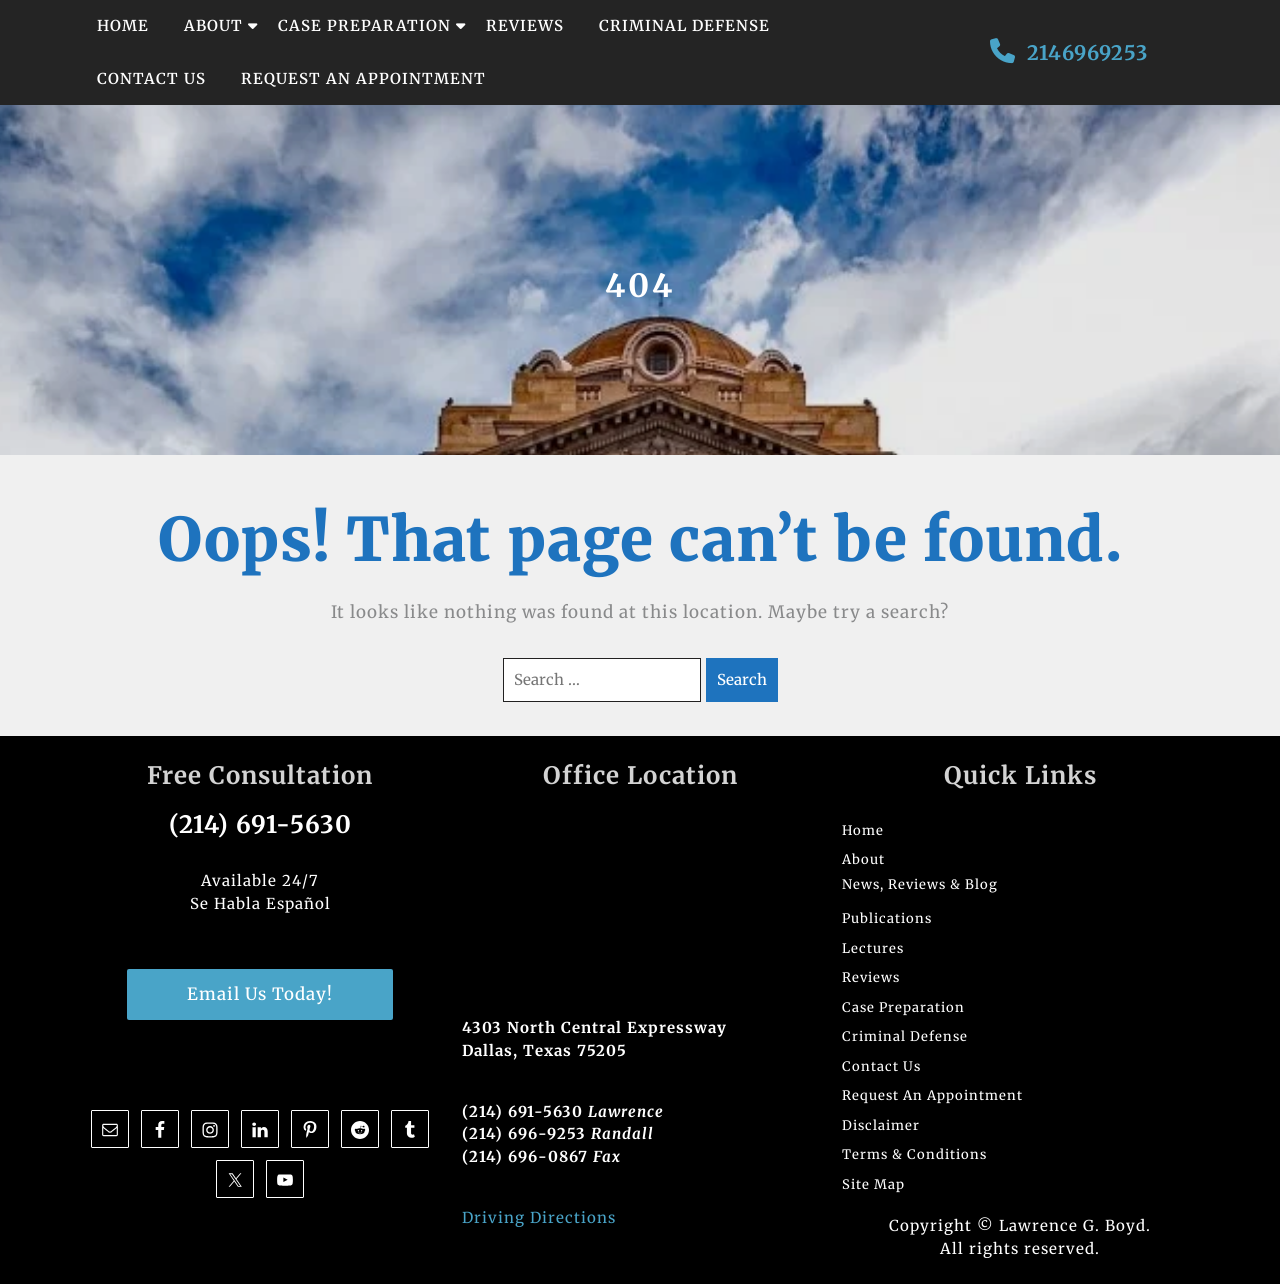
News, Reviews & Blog (920, 884)
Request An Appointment (363, 78)
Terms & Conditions (914, 1154)
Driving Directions (539, 1217)
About (213, 25)
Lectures (873, 948)
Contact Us (151, 78)
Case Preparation (364, 25)
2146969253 (1087, 52)
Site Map (873, 1184)
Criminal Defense (684, 25)
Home (123, 25)
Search (742, 679)
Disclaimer (881, 1125)
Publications (887, 918)
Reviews (525, 25)
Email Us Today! (260, 994)
